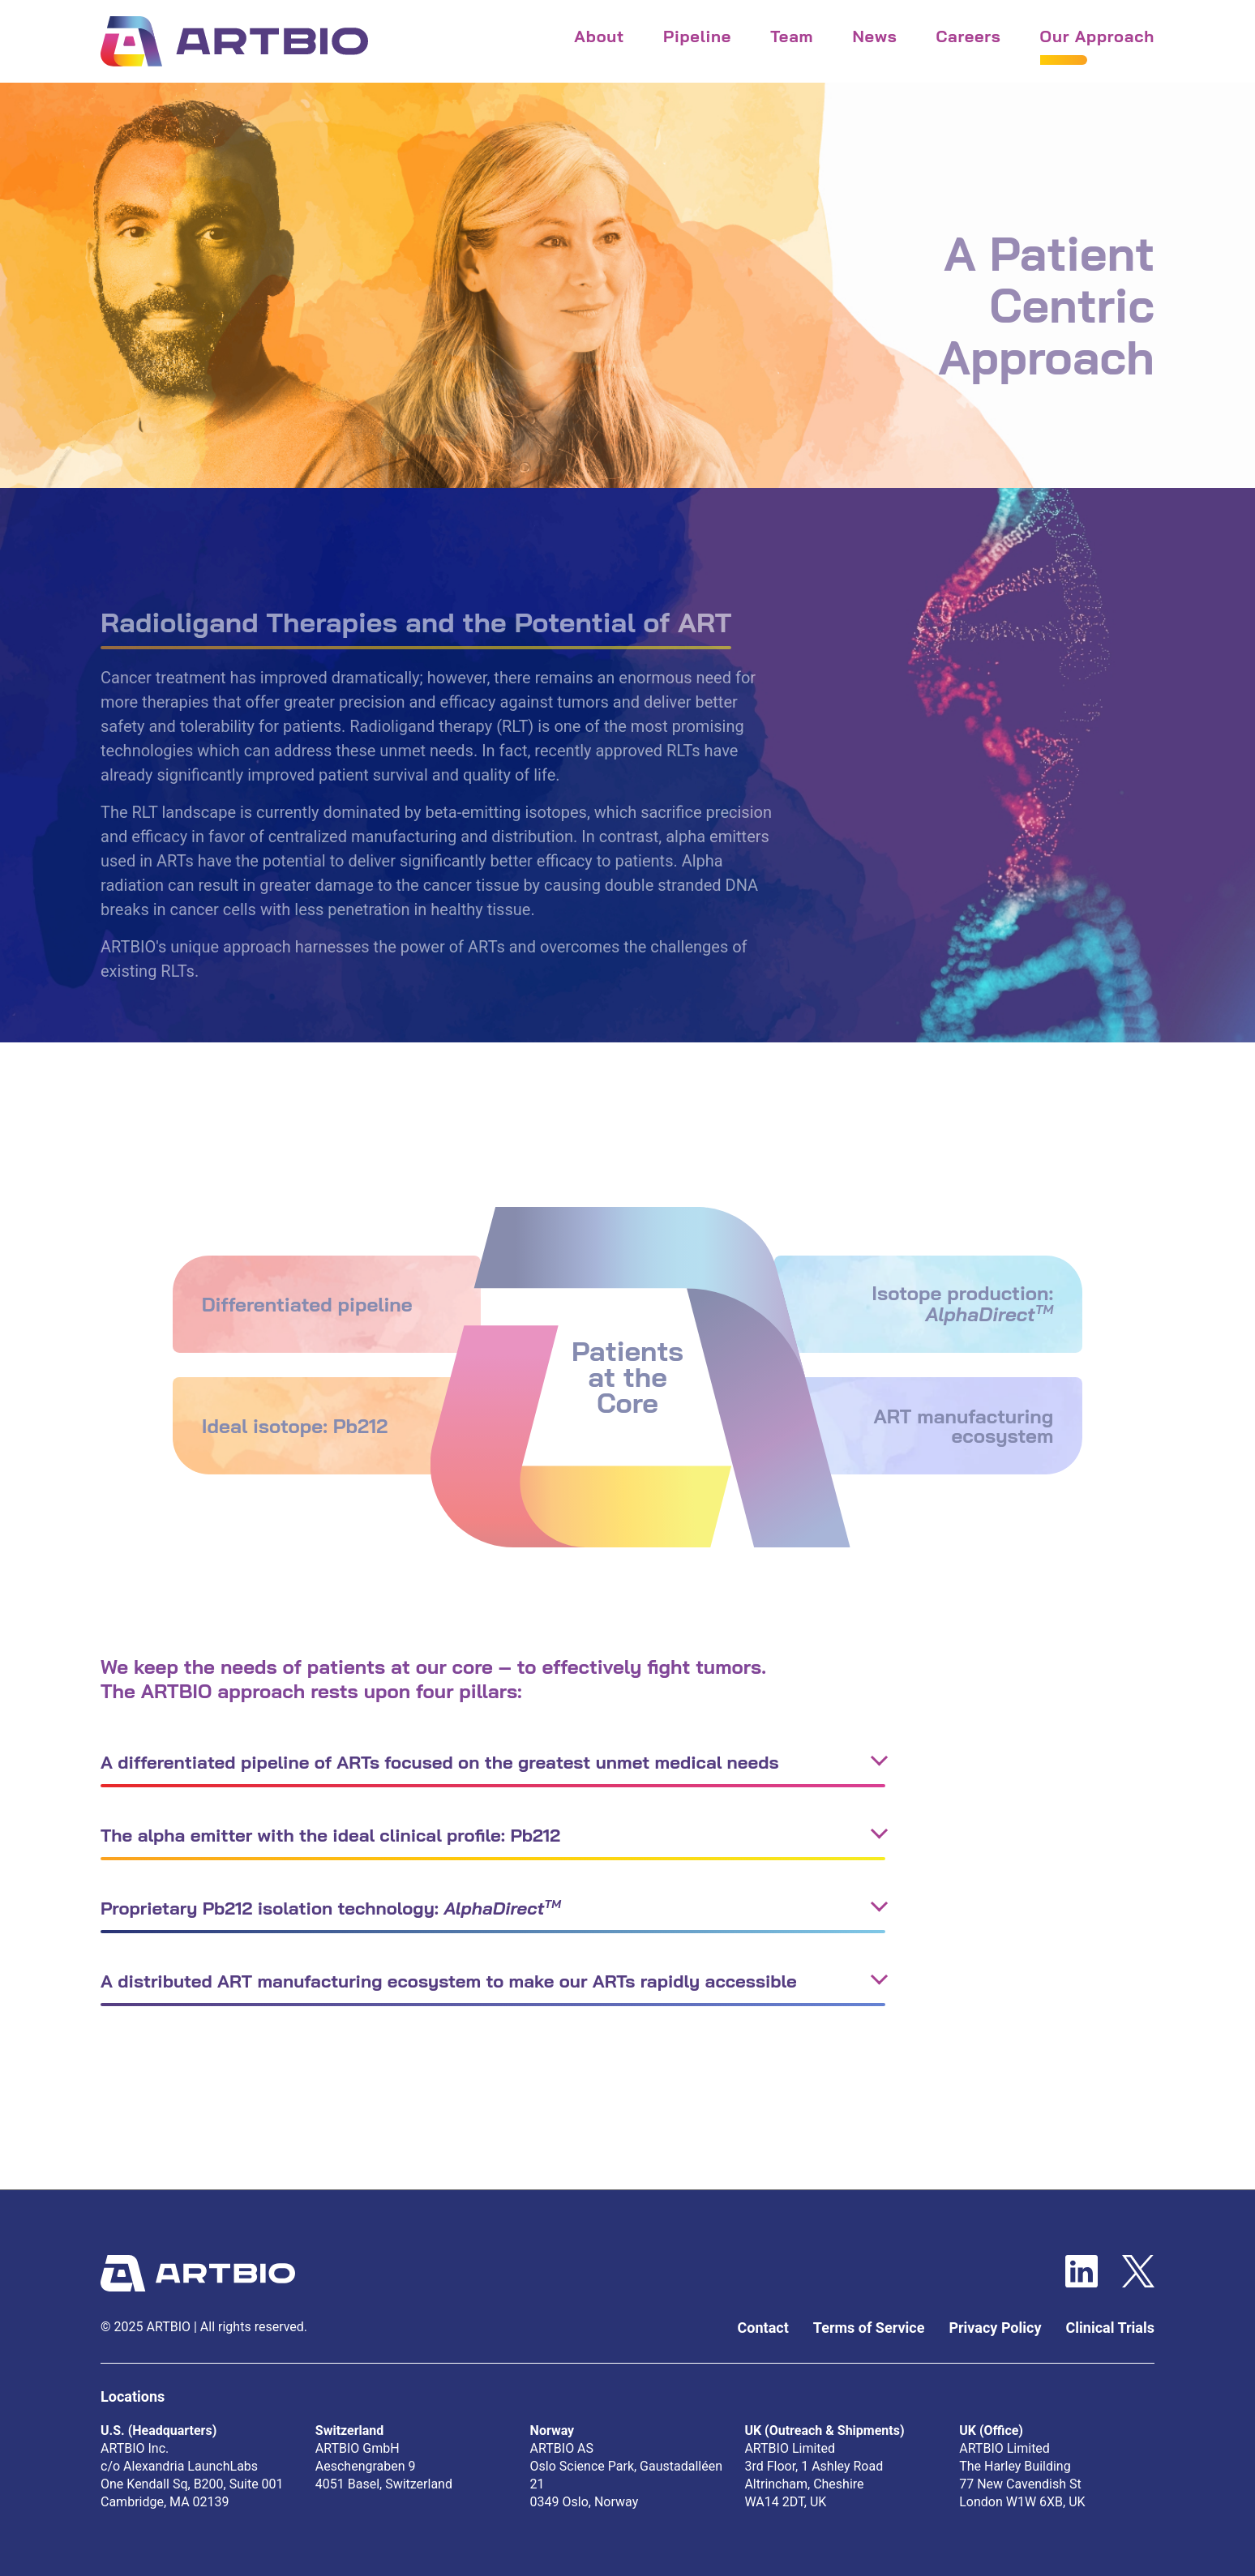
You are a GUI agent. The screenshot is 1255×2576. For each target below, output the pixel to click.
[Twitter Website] (1138, 2272)
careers (968, 36)
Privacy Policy (995, 2327)
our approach (1097, 36)
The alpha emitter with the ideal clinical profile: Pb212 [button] (330, 1835)
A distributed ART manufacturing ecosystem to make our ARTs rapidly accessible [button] (449, 1981)
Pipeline (697, 36)
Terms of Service (869, 2327)
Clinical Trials (1110, 2327)
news (874, 36)
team (791, 36)
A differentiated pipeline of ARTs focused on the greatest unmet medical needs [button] (440, 1762)
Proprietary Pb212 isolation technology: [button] (331, 1908)
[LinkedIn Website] (1081, 2272)
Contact (763, 2327)
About (599, 36)
